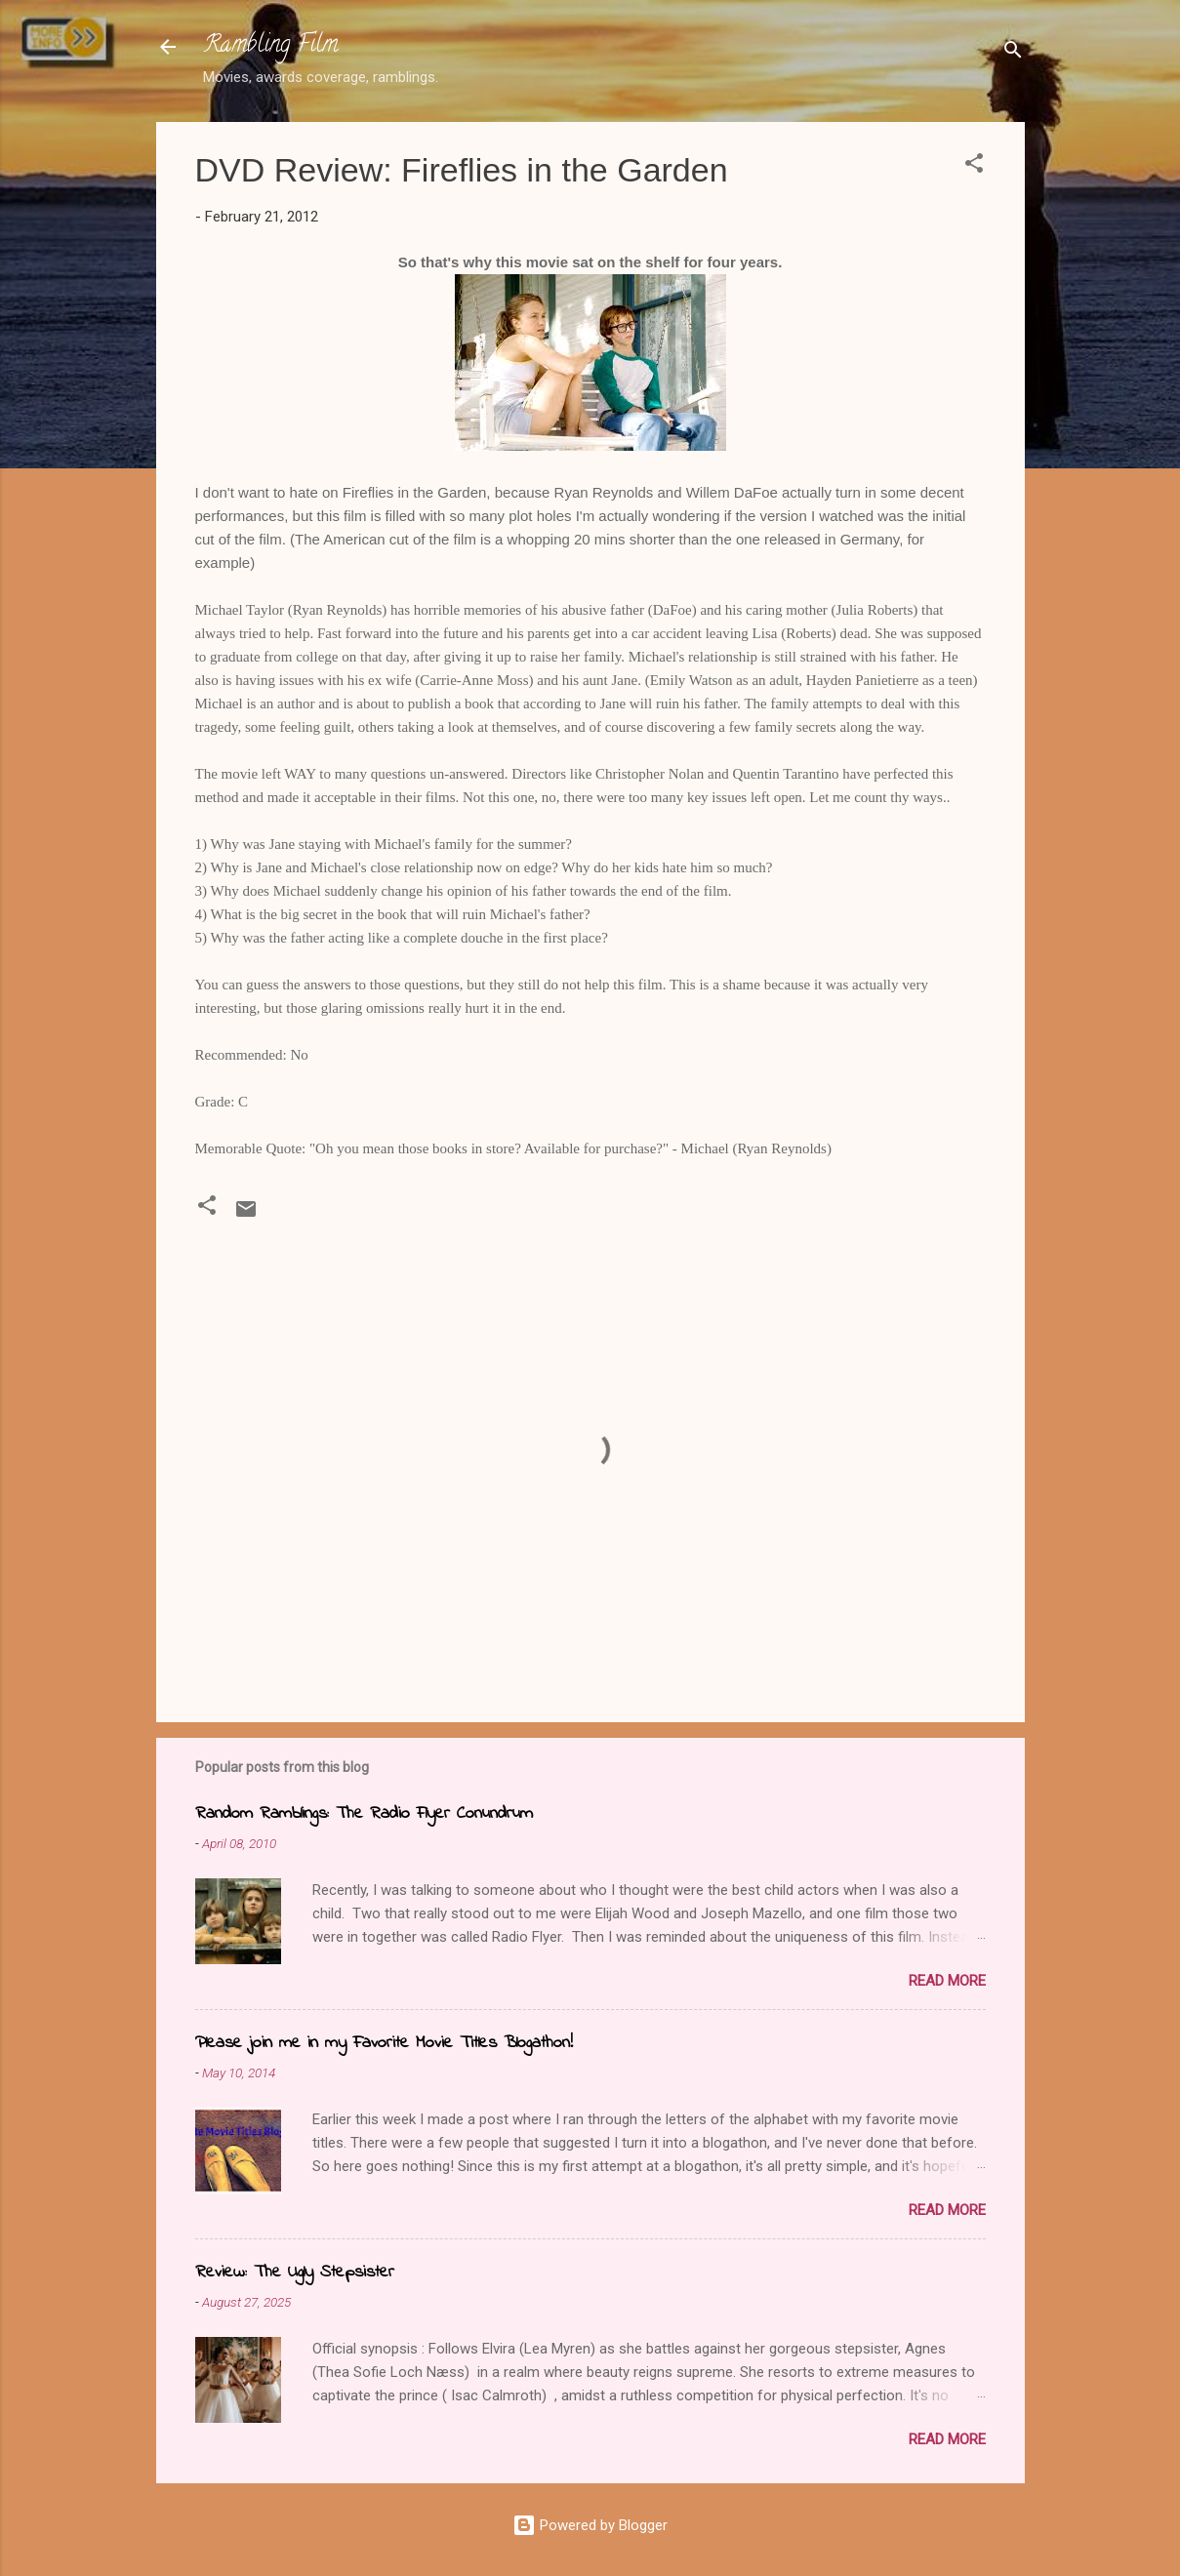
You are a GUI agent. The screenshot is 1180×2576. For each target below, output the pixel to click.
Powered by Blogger (590, 2525)
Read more (947, 1981)
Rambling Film (270, 46)
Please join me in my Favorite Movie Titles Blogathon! (384, 2043)
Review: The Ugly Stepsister (294, 2272)
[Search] (1013, 53)
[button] (974, 166)
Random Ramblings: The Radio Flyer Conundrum (364, 1814)
